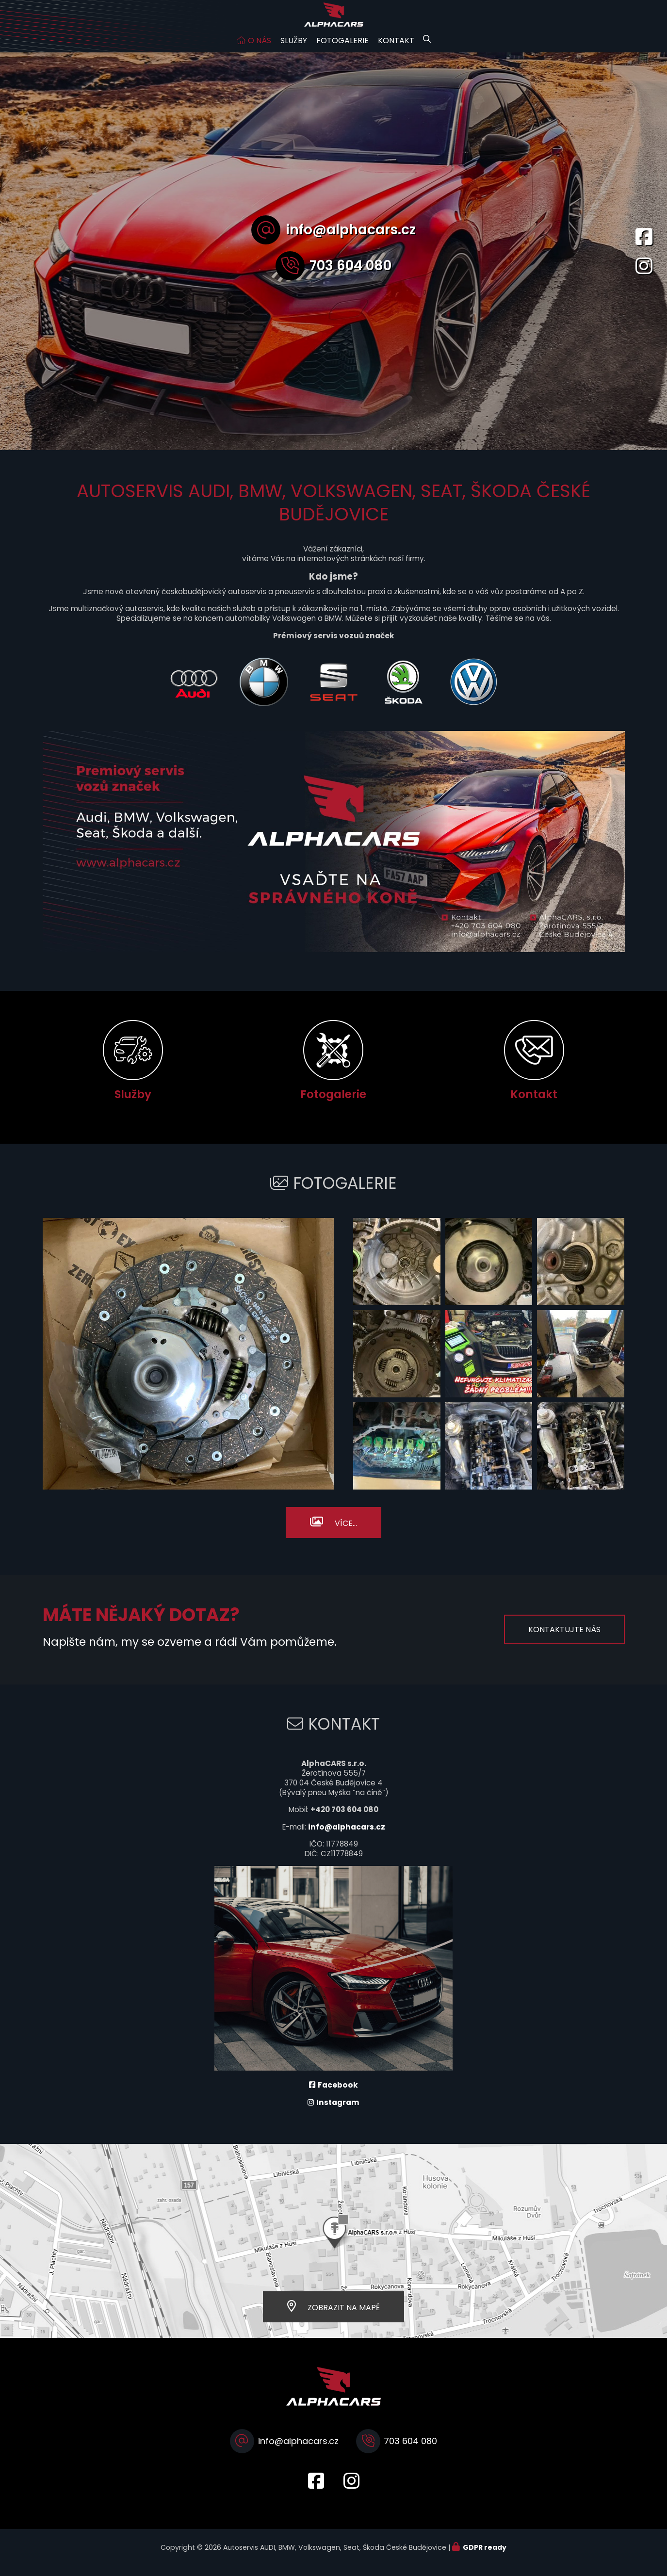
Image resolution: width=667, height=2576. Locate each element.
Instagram (337, 2112)
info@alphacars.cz (351, 239)
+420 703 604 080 (344, 1819)
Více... (346, 1533)
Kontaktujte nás (564, 1639)
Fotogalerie (342, 50)
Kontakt (396, 50)
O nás (259, 50)
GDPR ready (484, 2557)
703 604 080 (350, 275)
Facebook (338, 2095)
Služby (293, 50)
